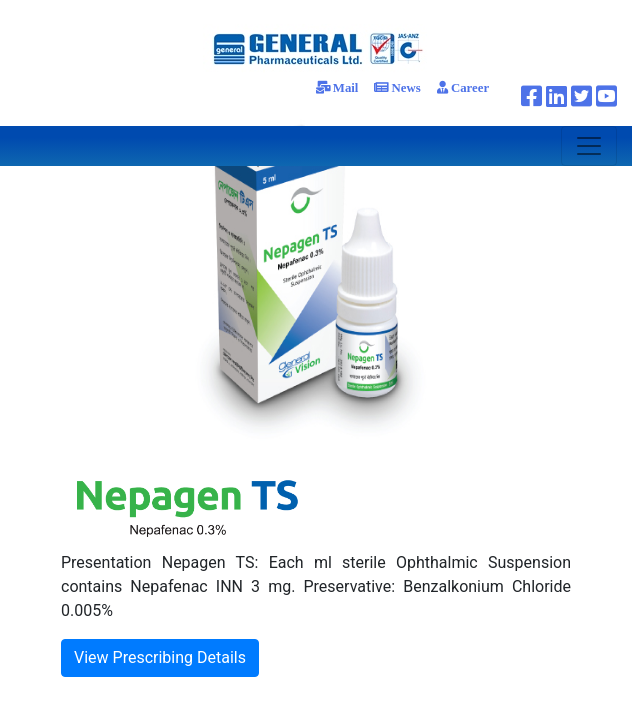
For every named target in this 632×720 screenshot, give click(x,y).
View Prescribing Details (160, 657)
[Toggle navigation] (589, 146)
